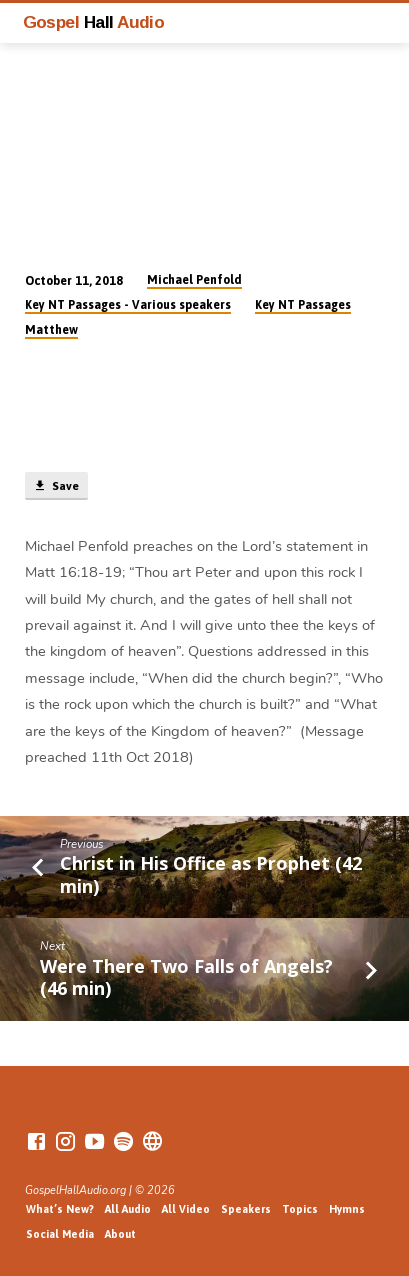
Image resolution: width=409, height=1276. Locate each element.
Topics (300, 1209)
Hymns (347, 1209)
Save (56, 486)
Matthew (51, 330)
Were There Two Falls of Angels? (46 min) (186, 977)
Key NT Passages (303, 305)
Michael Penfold (194, 280)
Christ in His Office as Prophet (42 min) (211, 874)
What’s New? (60, 1209)
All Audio (128, 1209)
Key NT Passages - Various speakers (128, 305)
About (120, 1234)
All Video (186, 1209)
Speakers (246, 1209)
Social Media (60, 1234)
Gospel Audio (94, 22)
